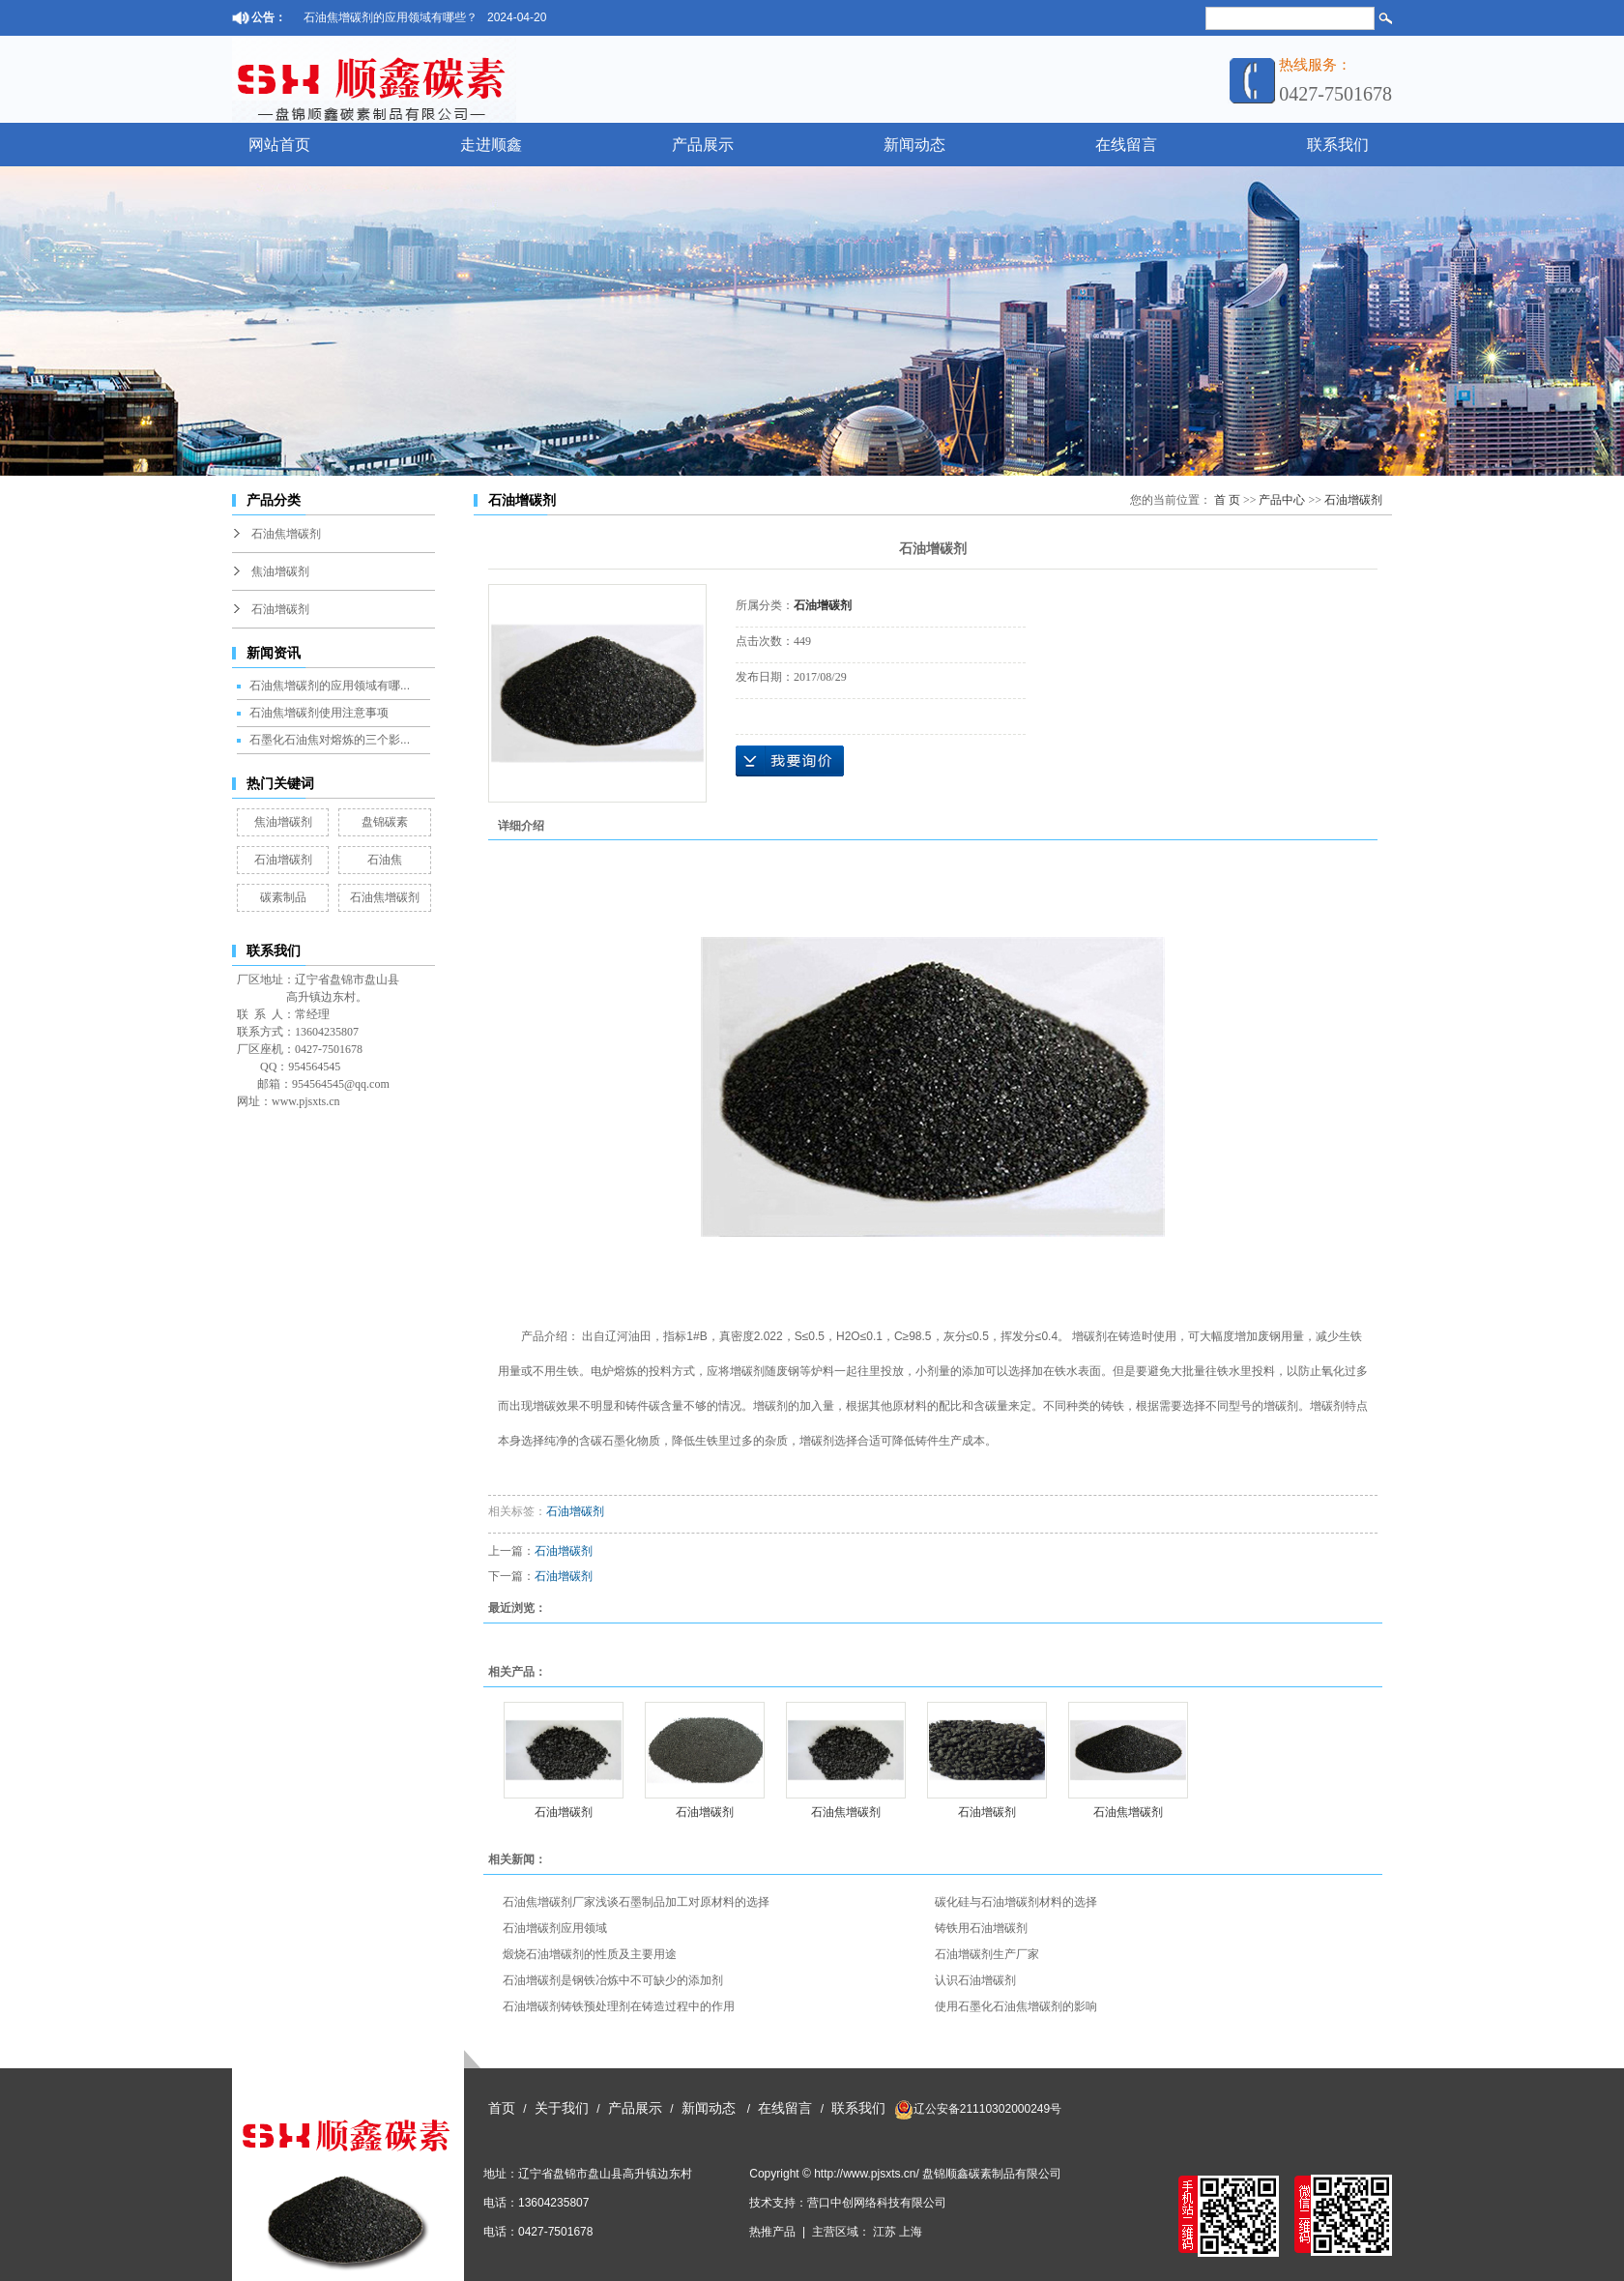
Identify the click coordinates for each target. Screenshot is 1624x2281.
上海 (910, 2231)
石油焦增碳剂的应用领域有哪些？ (391, 17)
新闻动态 (914, 144)
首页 (501, 2108)
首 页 (1227, 500)
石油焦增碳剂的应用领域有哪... (329, 685)
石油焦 (384, 859)
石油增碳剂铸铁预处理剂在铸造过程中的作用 (619, 2006)
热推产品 (772, 2231)
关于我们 (562, 2108)
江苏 (884, 2231)
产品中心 (1282, 500)
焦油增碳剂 (280, 571)
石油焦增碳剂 (286, 534)
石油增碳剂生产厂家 (987, 1954)
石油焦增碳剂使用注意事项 (319, 712)
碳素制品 (283, 897)
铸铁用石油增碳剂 (981, 1928)
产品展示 (703, 144)
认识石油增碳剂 (975, 1980)
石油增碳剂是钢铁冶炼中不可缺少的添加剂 (613, 1980)
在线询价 (790, 761)
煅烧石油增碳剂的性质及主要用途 (590, 1954)
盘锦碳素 (385, 822)
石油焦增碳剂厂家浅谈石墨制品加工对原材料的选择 (636, 1902)
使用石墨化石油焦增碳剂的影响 (1016, 2006)
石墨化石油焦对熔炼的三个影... (329, 739)
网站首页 (279, 144)
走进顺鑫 (491, 144)
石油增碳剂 (280, 609)
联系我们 (1338, 144)
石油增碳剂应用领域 (555, 1928)
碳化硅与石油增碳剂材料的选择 (1016, 1902)
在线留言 (1126, 144)
